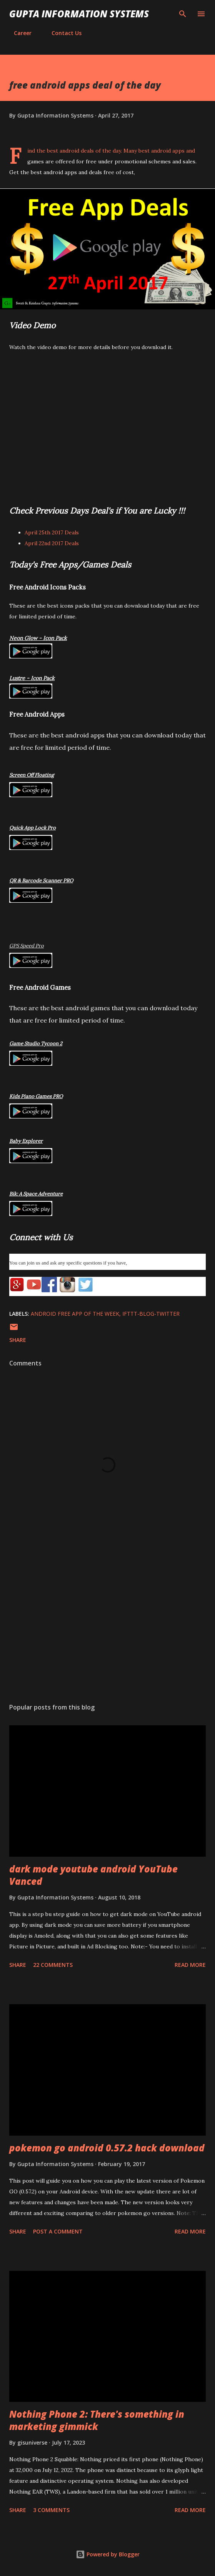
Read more (190, 1964)
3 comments (51, 2510)
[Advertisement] (107, 1624)
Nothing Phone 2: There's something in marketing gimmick (96, 2420)
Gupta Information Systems (79, 13)
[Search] (182, 13)
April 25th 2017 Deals (52, 532)
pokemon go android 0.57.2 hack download (107, 2147)
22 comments (53, 1964)
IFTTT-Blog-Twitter (151, 1313)
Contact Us (62, 33)
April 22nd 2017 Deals (52, 543)
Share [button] (17, 1339)
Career (18, 33)
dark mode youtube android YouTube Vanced (93, 1874)
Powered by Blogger (108, 2554)
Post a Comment (58, 2231)
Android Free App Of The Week (75, 1313)
